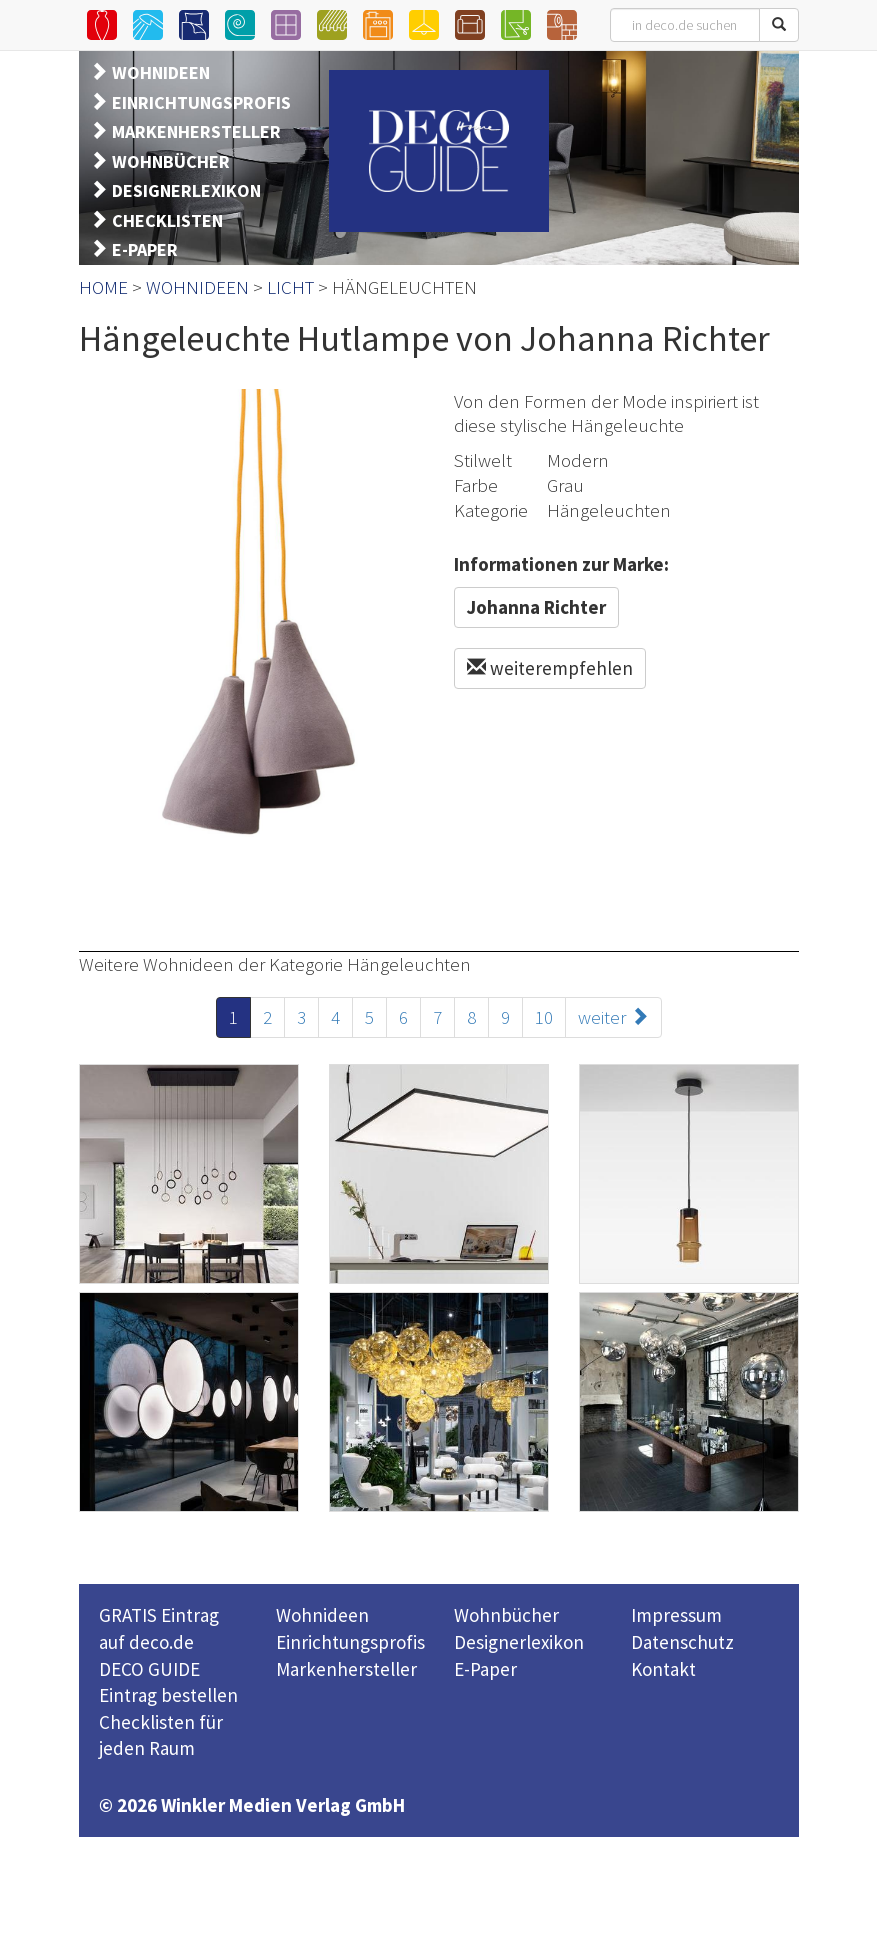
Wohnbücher (506, 1615)
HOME (103, 287)
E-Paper (485, 1669)
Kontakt (663, 1669)
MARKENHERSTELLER (196, 131)
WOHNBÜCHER (171, 161)
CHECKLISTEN (167, 220)
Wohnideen (322, 1615)
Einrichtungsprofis (350, 1642)
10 (544, 1017)
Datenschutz (682, 1642)
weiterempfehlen (550, 668)
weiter (613, 1017)
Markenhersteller (346, 1669)
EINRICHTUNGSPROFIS (201, 102)
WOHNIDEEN (161, 72)
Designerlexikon (519, 1642)
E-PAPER (145, 249)
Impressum (676, 1615)
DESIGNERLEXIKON (186, 190)
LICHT (290, 287)
